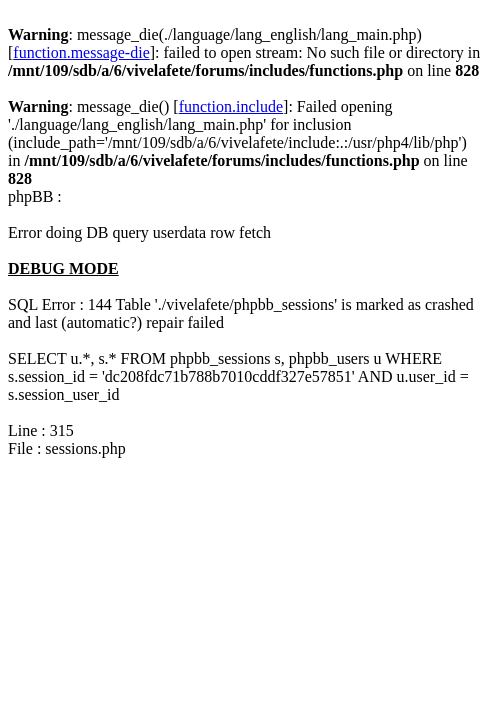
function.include (231, 106)
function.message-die (81, 52)
